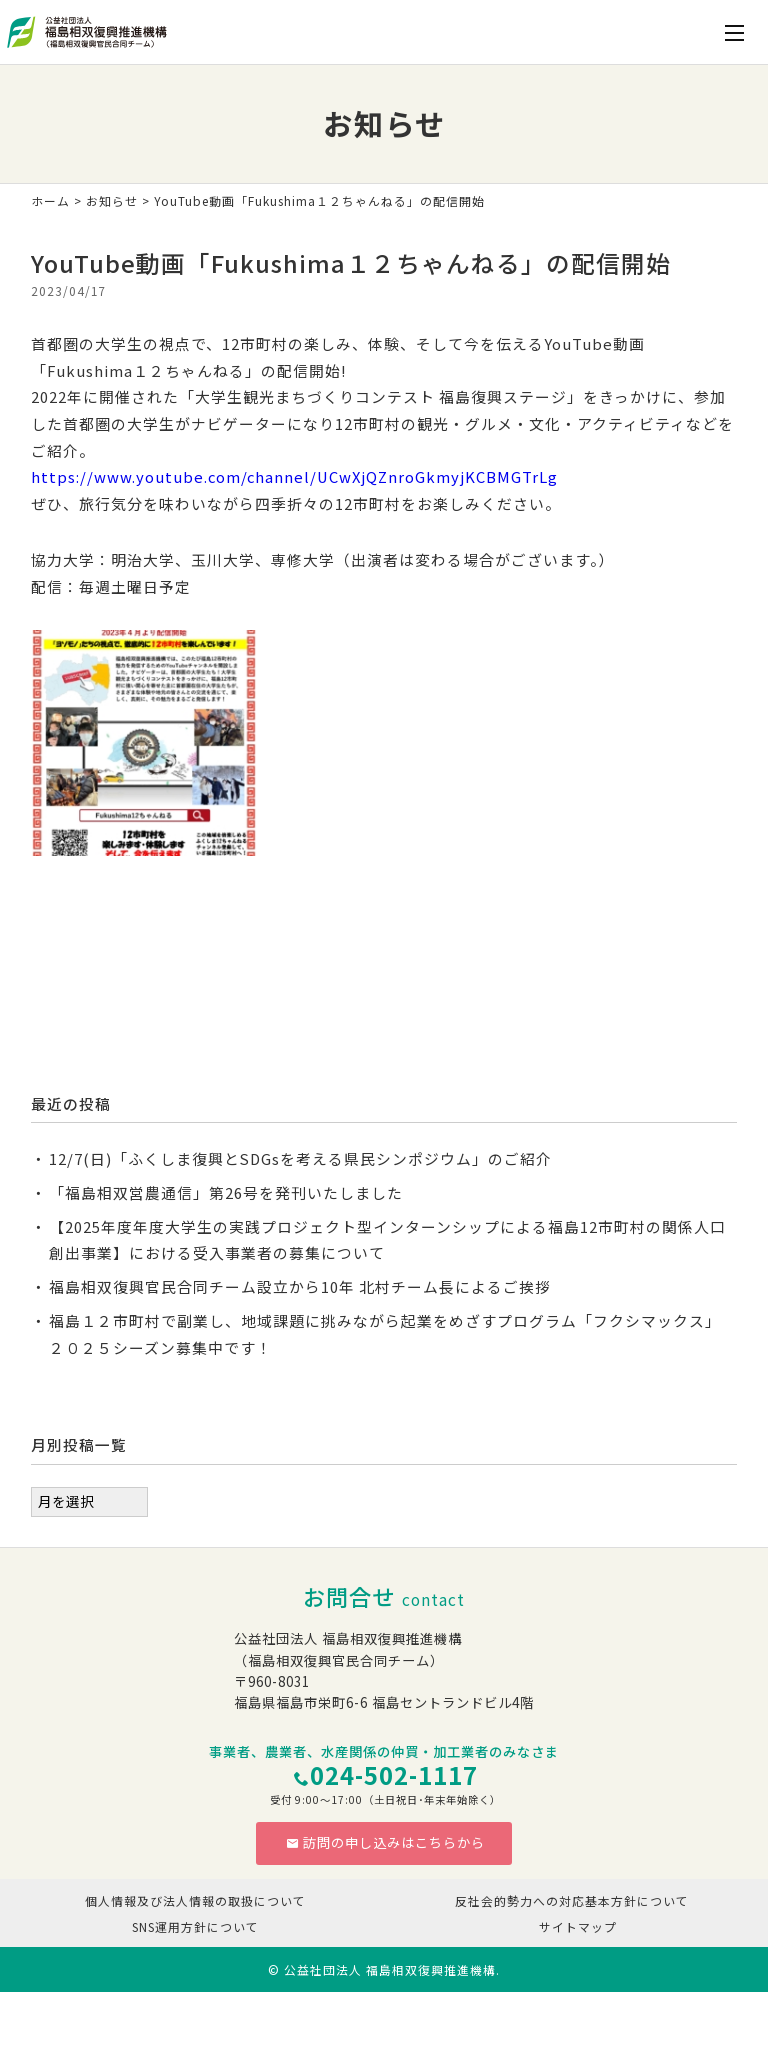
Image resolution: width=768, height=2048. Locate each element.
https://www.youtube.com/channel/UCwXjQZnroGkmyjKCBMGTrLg (294, 476)
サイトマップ (578, 1926)
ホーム (50, 200)
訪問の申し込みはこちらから (385, 1842)
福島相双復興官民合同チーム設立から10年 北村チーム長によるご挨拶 (300, 1286)
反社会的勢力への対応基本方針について (572, 1900)
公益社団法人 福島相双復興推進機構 (390, 1969)
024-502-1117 (394, 1775)
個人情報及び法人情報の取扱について (195, 1900)
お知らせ (112, 200)
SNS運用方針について (195, 1926)
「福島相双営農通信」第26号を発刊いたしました (226, 1192)
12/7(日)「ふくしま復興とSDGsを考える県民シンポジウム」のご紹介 (300, 1158)
